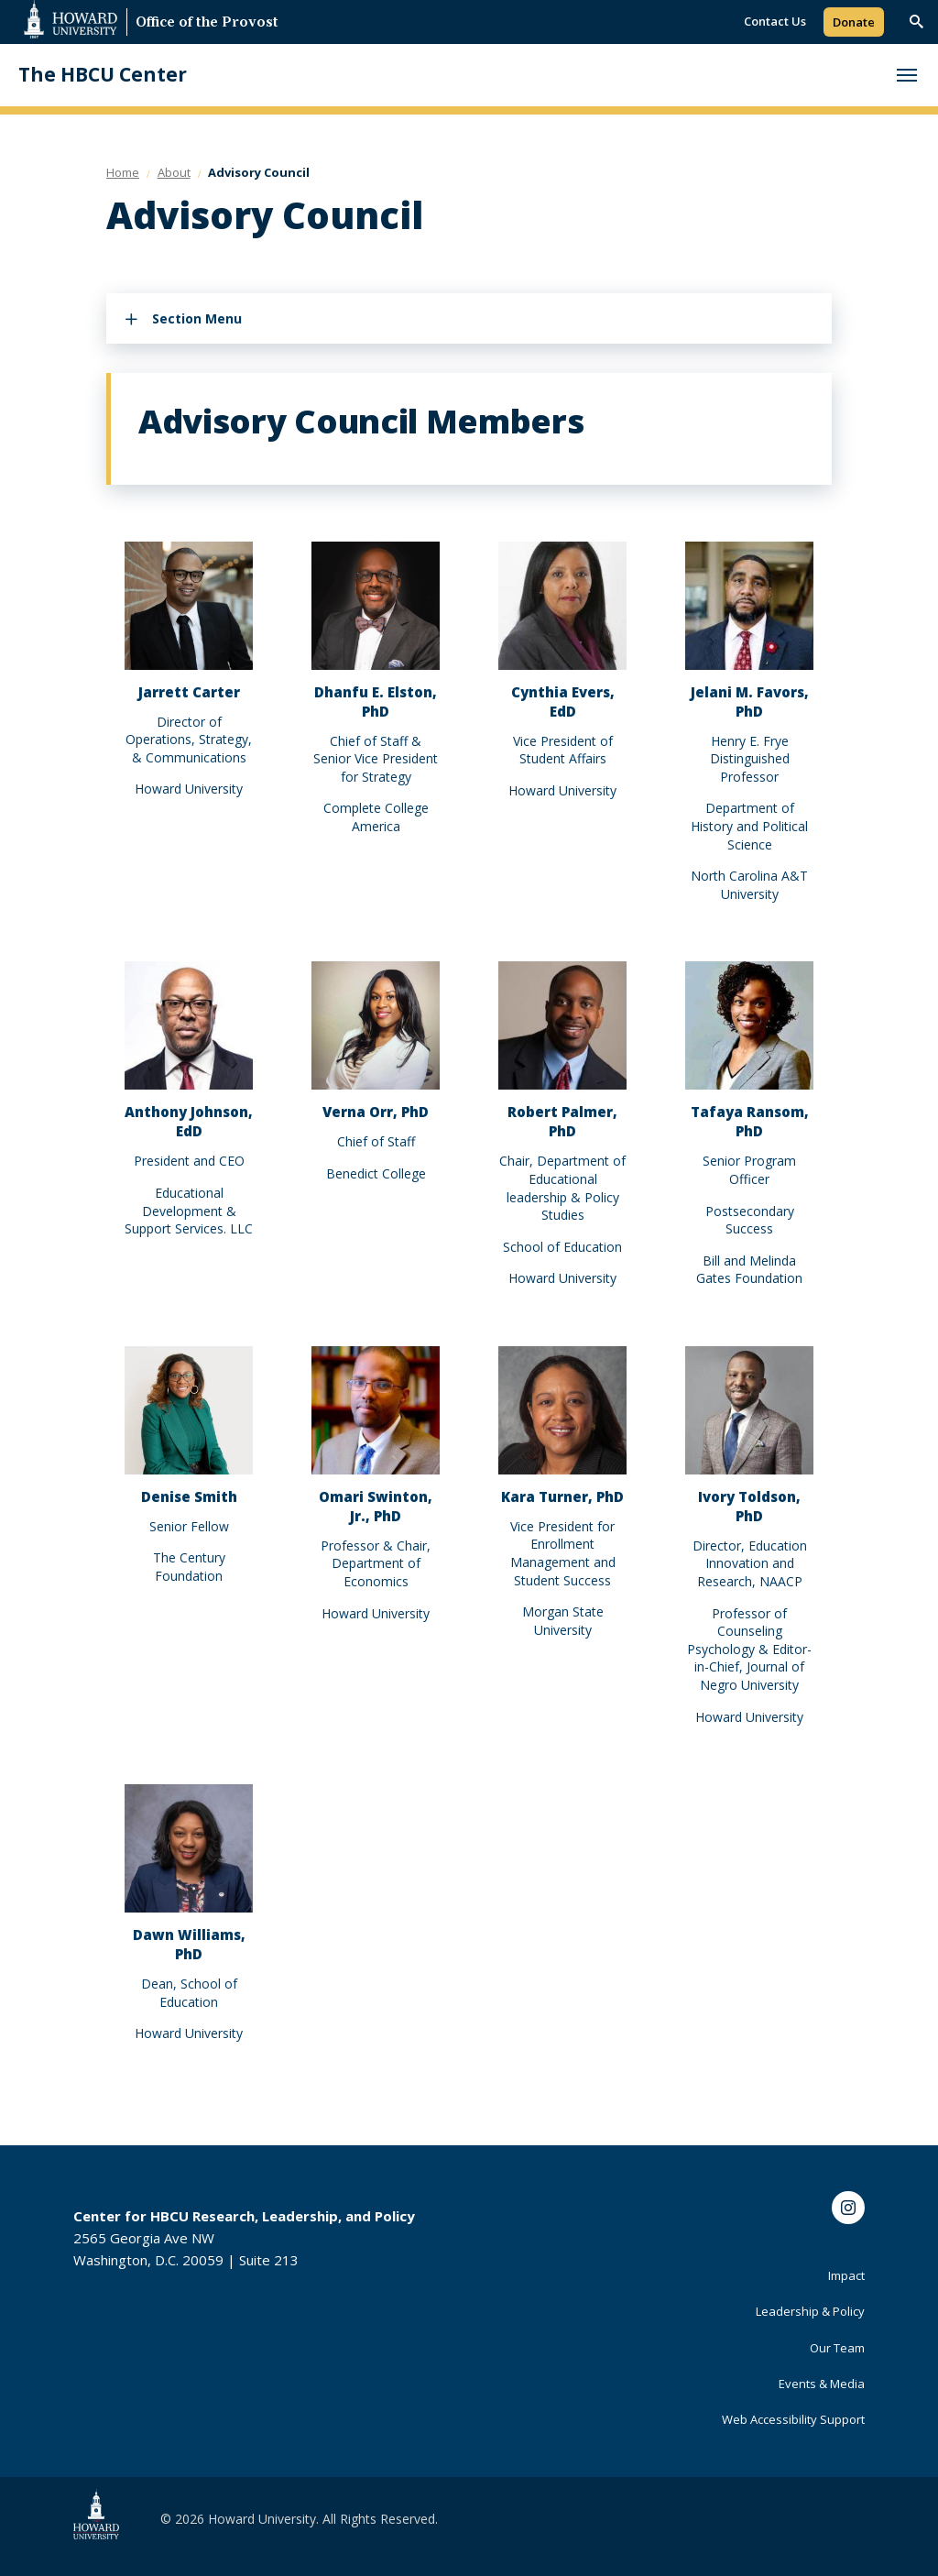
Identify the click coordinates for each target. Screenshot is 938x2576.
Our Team (837, 2348)
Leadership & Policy (810, 2311)
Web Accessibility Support (793, 2419)
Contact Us (775, 21)
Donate (854, 22)
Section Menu (197, 318)
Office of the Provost (207, 23)
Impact (846, 2275)
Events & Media (822, 2383)
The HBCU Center (102, 74)
